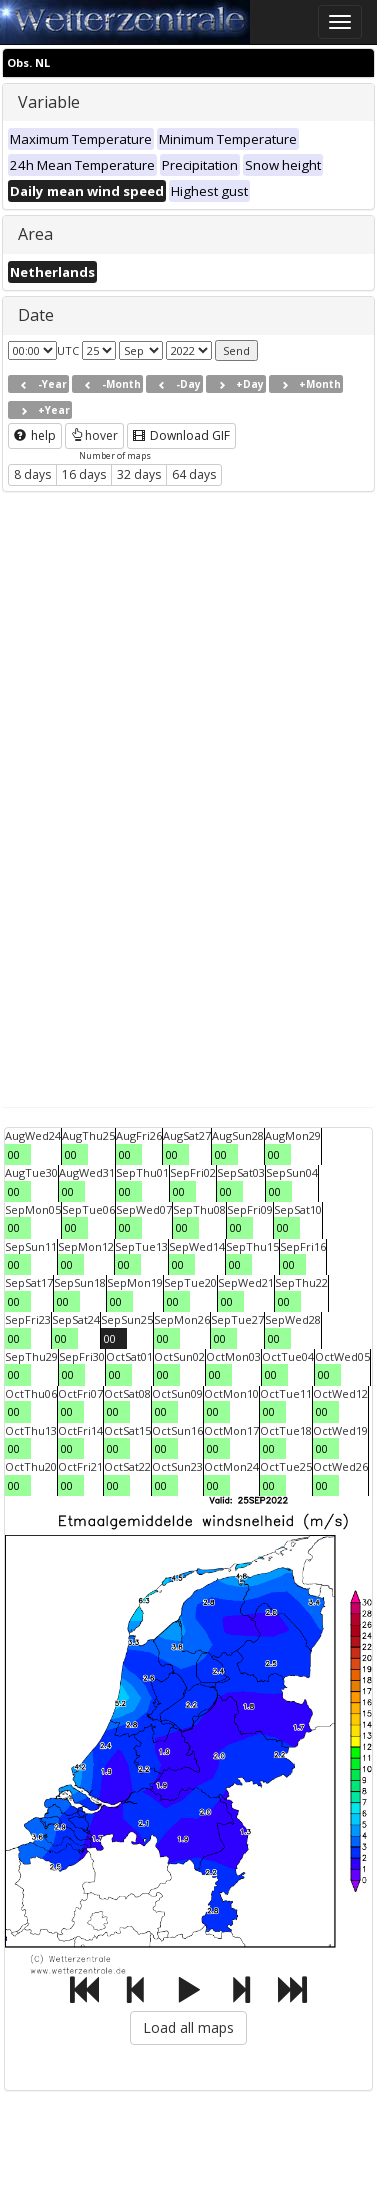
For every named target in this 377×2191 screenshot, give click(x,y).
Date (36, 315)
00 (14, 1154)
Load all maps (188, 2027)
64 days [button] (194, 474)
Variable (49, 102)
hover (94, 435)
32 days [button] (139, 474)
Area (35, 234)
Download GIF (181, 435)
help (35, 435)
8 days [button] (32, 474)
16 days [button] (84, 474)
